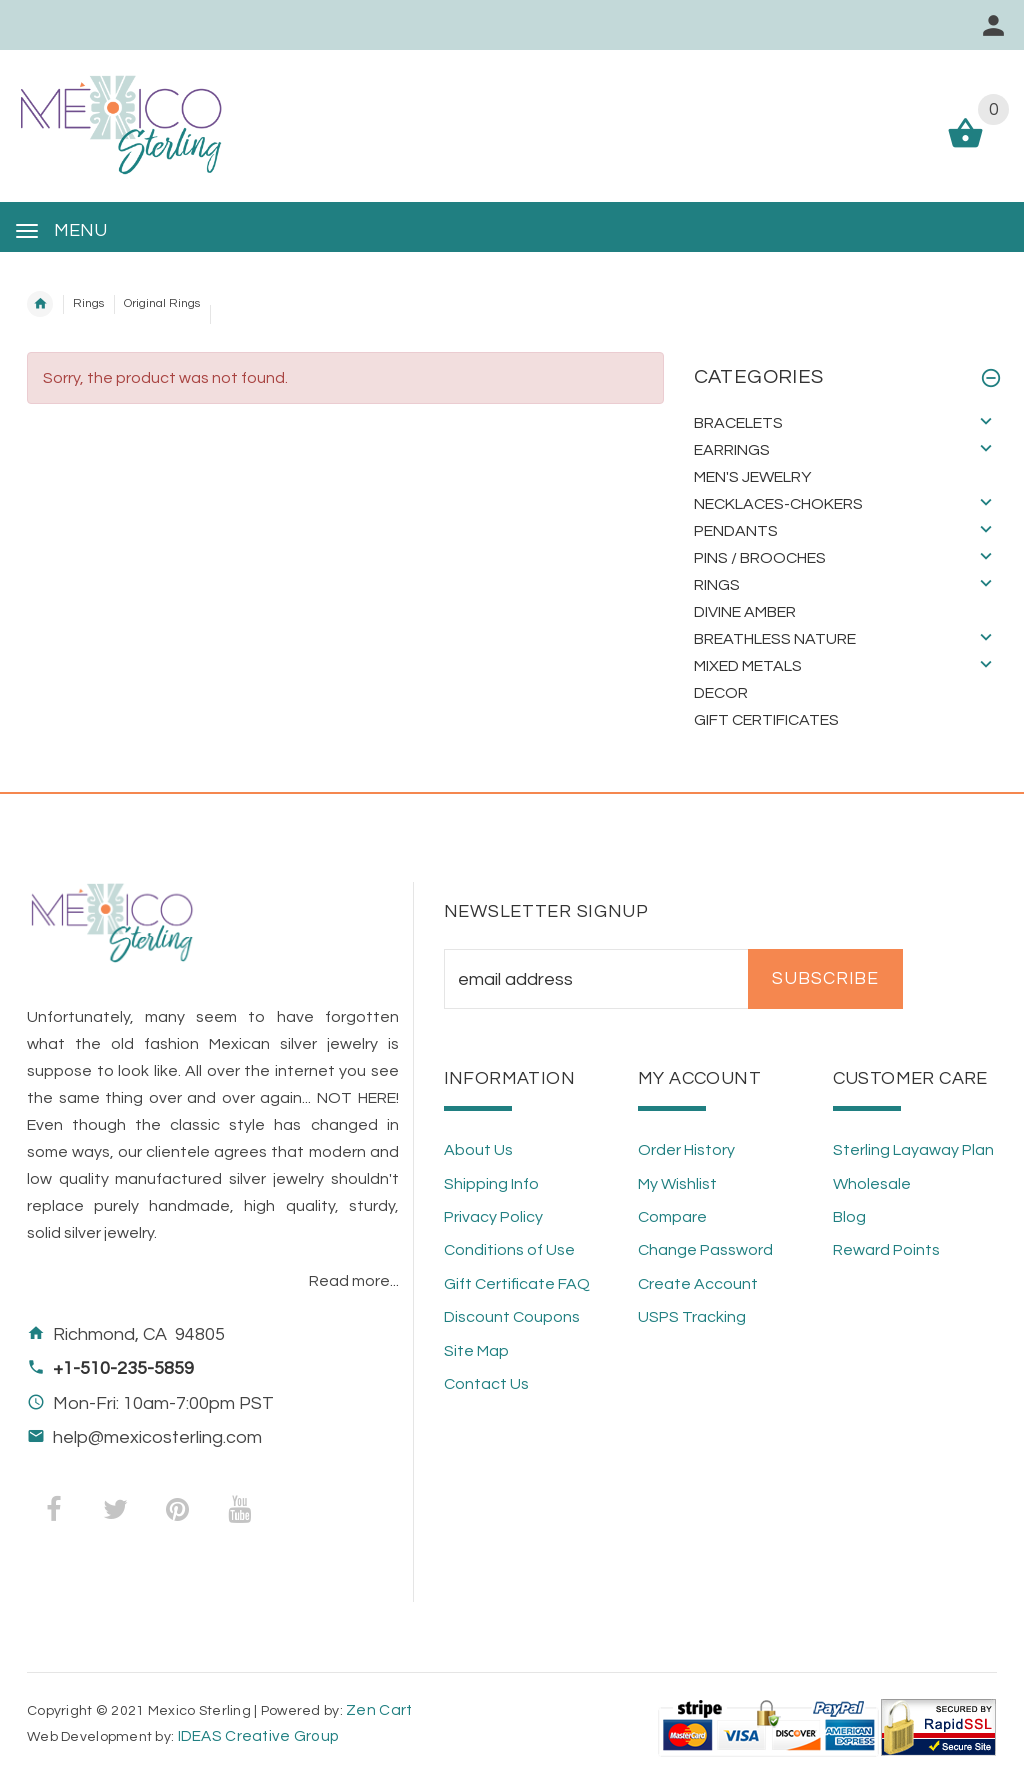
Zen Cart (379, 1710)
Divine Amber (745, 612)
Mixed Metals (748, 666)
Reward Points (886, 1250)
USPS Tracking (692, 1317)
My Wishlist (677, 1184)
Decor (721, 693)
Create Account (698, 1284)
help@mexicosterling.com (157, 1437)
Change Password (705, 1250)
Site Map (476, 1351)
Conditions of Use (509, 1250)
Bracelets (738, 423)
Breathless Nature (775, 639)
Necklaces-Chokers (778, 504)
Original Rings (162, 303)
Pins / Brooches (760, 558)
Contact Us (486, 1384)
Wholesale (872, 1184)
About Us (478, 1150)
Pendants (736, 531)
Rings (88, 303)
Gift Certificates (766, 720)
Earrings (732, 450)
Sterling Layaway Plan (913, 1150)
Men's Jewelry (752, 477)
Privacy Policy (493, 1217)
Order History (686, 1150)
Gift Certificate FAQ (517, 1284)
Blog (849, 1217)
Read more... (354, 1281)
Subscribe (825, 979)
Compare (672, 1217)
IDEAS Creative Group (256, 1736)
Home (40, 304)
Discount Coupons (512, 1317)
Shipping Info (491, 1184)
